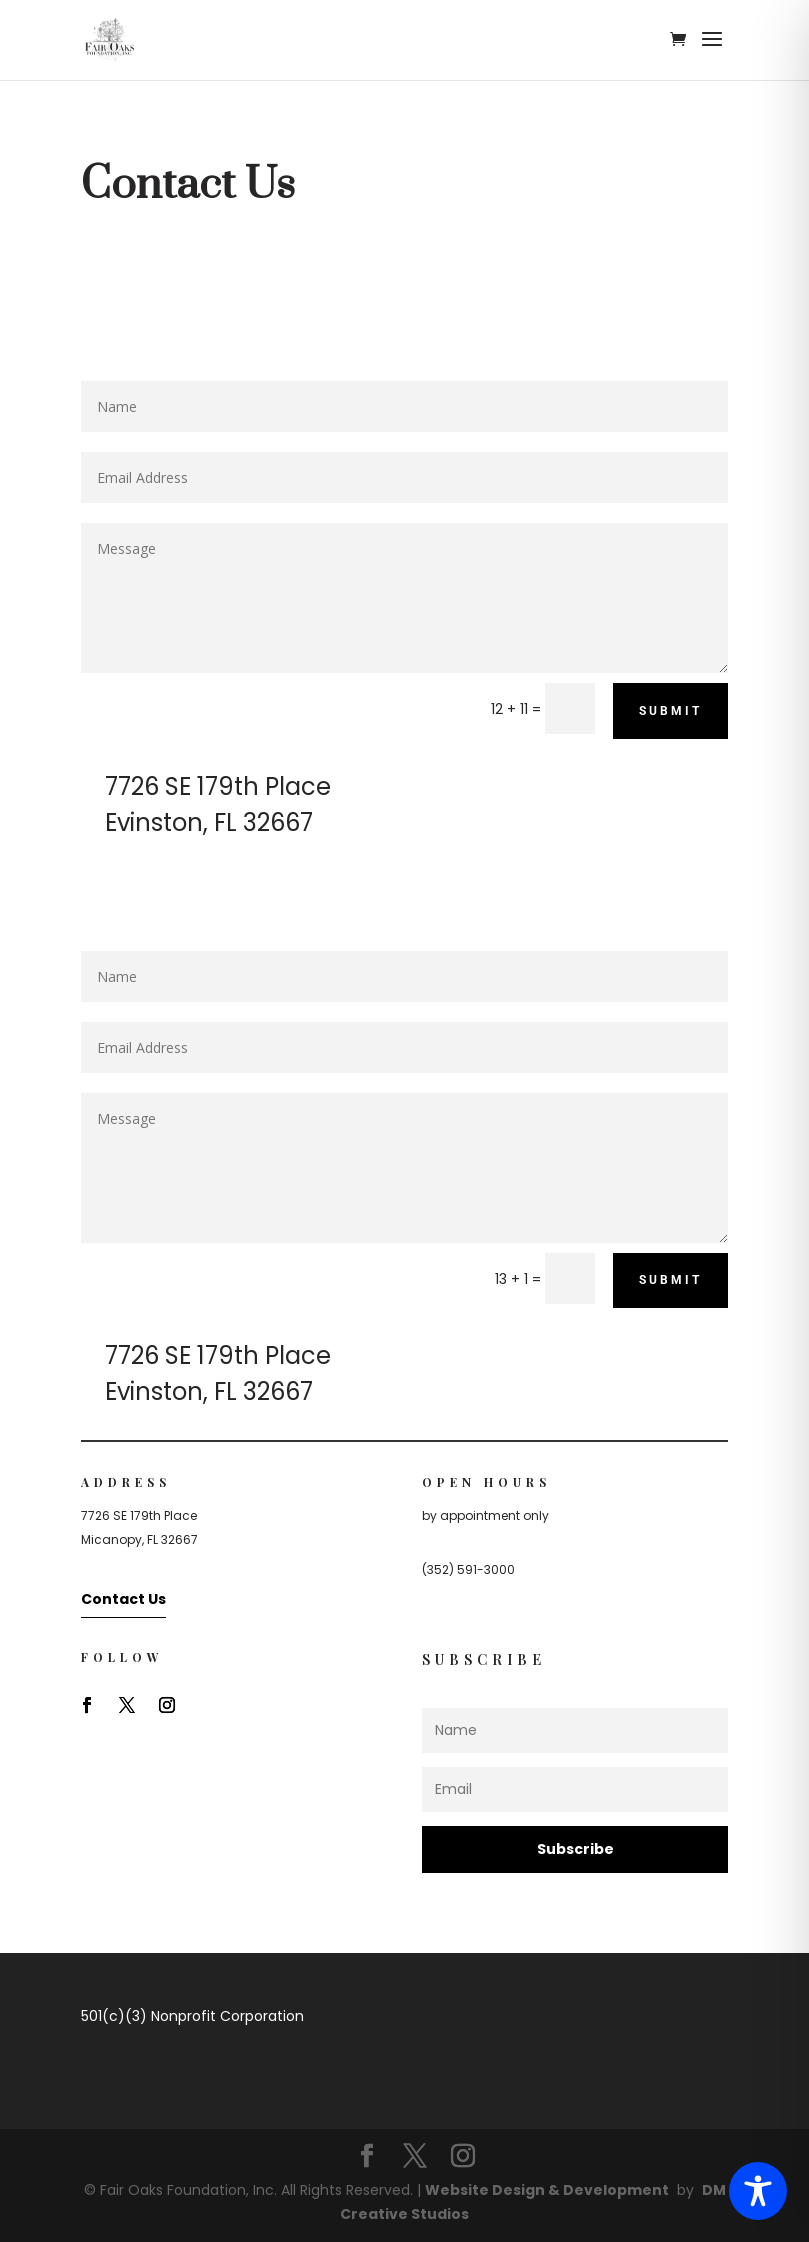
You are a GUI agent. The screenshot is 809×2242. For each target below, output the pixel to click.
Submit (670, 711)
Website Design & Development (547, 2190)
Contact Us (123, 1599)
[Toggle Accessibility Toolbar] (758, 2191)
